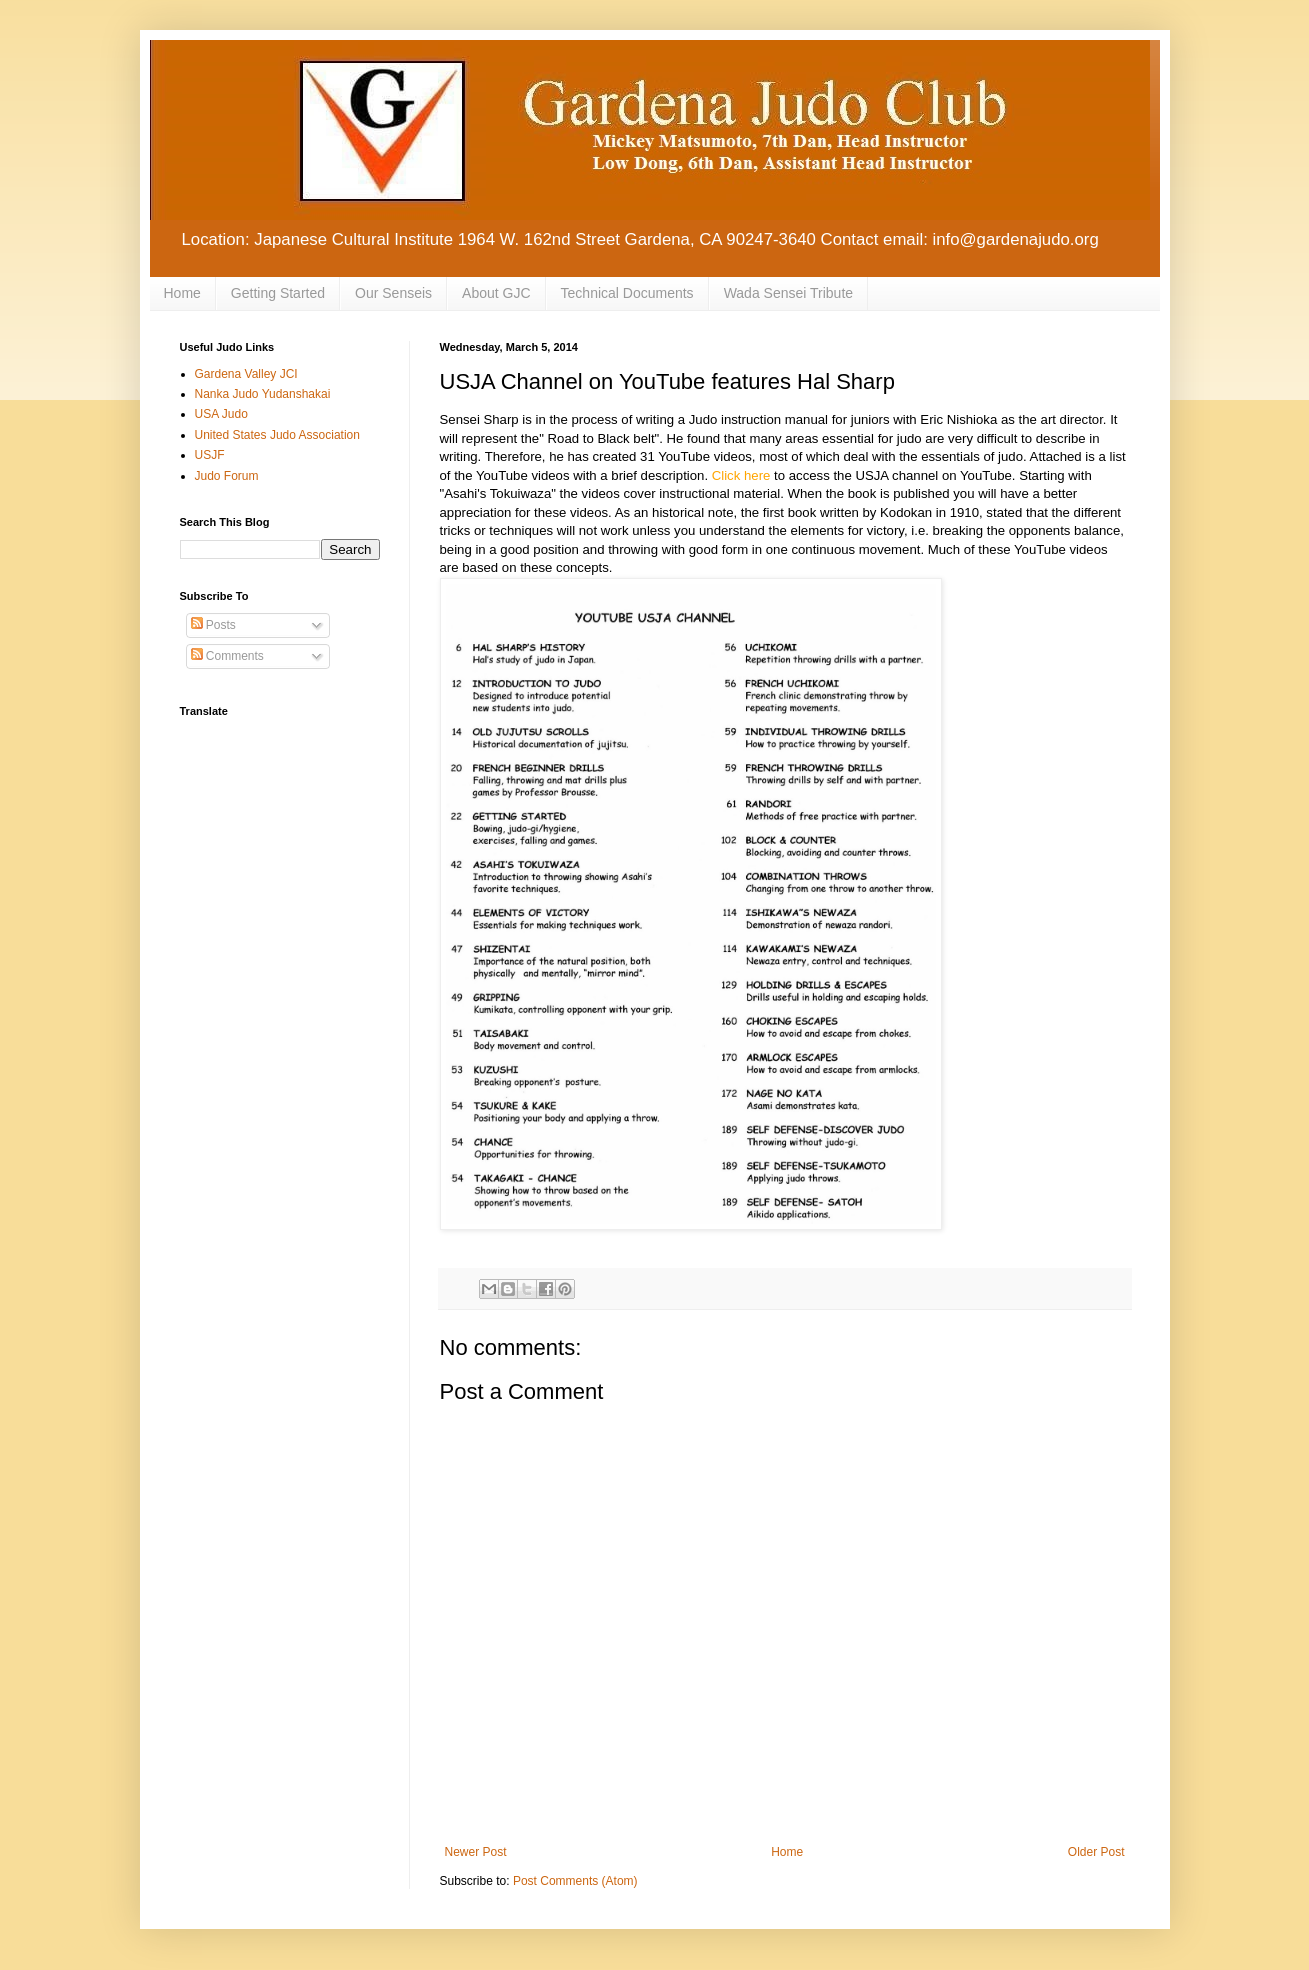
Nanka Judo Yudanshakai (263, 394)
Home (182, 293)
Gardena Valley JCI (246, 374)
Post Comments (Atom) (575, 1881)
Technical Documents (627, 293)
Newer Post (476, 1852)
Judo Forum (227, 476)
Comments (227, 656)
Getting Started (278, 293)
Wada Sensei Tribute (788, 293)
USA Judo (221, 414)
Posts (213, 625)
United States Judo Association (277, 435)
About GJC (496, 293)
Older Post (1096, 1852)
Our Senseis (393, 293)
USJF (210, 455)
